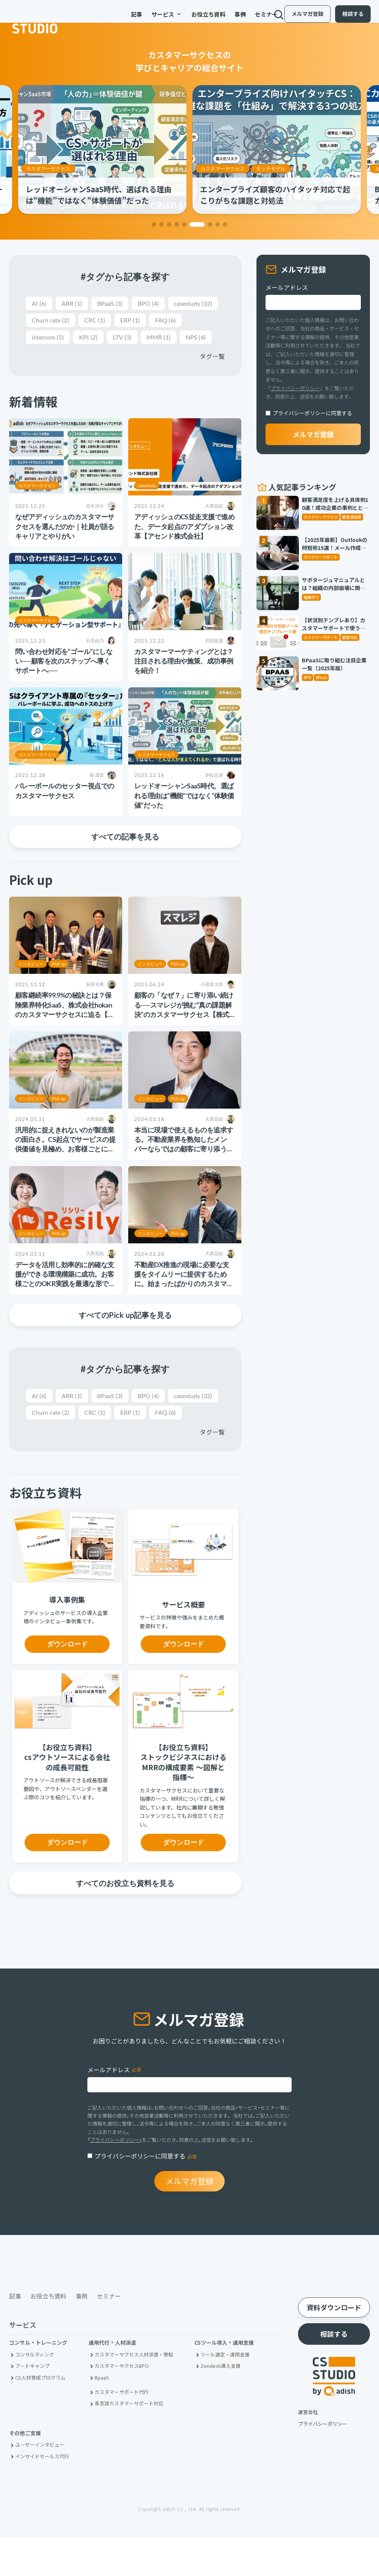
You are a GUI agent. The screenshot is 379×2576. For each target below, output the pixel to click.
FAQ (43, 339)
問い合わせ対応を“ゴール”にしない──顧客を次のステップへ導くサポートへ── (63, 680)
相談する (346, 18)
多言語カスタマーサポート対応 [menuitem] (129, 2441)
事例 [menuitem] (216, 19)
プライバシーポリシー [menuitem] (322, 2462)
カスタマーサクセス (48, 168)
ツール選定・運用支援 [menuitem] (225, 2393)
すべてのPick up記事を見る (125, 1334)
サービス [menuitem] (143, 19)
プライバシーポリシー (295, 388)
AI (40, 304)
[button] (154, 224)
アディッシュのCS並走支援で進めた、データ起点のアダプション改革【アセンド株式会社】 (184, 545)
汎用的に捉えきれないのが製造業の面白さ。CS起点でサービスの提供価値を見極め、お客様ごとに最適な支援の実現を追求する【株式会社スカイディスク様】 (65, 1168)
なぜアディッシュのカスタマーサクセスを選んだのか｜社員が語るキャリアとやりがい (64, 545)
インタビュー (31, 983)
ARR (74, 304)
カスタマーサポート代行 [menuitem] (122, 2430)
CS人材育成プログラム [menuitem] (40, 2416)
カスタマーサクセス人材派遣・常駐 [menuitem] (134, 2393)
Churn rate (109, 321)
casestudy (53, 321)
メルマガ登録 (301, 18)
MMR (204, 339)
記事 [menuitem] (113, 19)
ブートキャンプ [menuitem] (32, 2404)
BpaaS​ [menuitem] (102, 2416)
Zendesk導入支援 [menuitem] (220, 2404)
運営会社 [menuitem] (308, 2450)
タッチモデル (271, 168)
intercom (87, 339)
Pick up (58, 983)
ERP (194, 321)
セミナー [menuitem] (242, 19)
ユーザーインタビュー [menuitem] (39, 2483)
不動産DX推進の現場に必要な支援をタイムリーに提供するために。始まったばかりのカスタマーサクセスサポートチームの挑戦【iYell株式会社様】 (184, 1302)
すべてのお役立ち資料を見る (125, 1920)
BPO (155, 304)
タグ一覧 (212, 375)
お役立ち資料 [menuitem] (185, 19)
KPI (130, 339)
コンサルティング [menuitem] (34, 2393)
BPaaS (115, 304)
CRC (157, 321)
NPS (43, 356)
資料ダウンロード (334, 2346)
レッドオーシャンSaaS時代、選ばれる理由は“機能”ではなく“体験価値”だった (184, 814)
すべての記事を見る (125, 855)
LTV (165, 339)
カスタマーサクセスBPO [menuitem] (122, 2404)
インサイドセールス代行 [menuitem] (42, 2494)
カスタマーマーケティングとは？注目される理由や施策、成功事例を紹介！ (183, 680)
